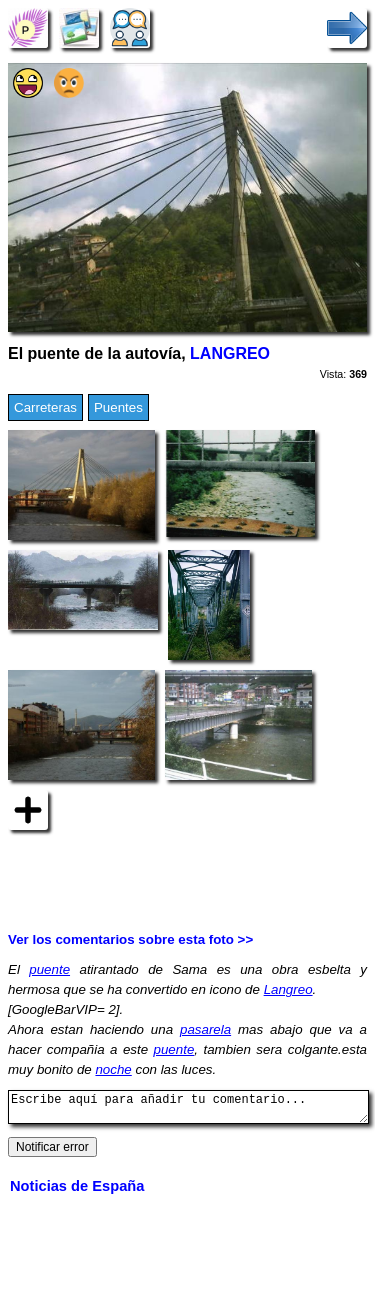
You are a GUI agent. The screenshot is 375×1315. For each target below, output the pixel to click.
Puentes (118, 407)
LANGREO (230, 353)
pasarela (205, 1029)
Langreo (288, 989)
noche (113, 1069)
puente (49, 969)
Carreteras (45, 407)
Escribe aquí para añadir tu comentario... (188, 1110)
